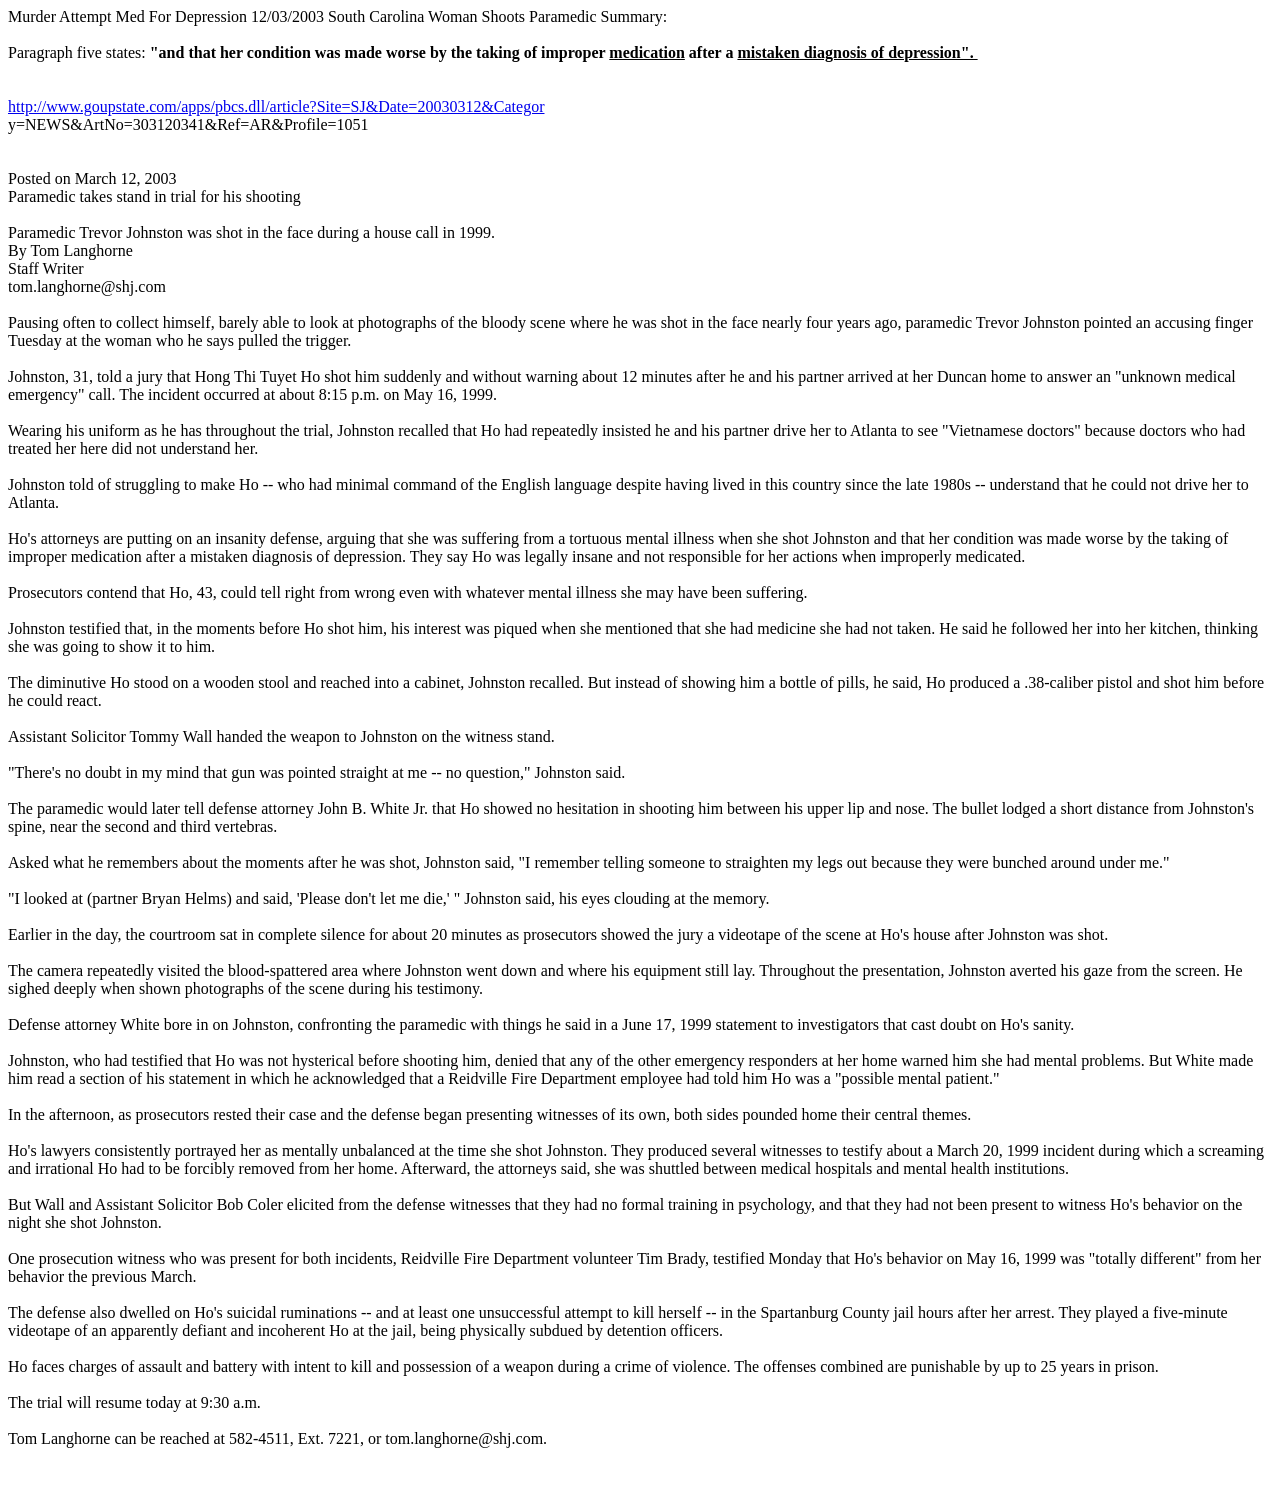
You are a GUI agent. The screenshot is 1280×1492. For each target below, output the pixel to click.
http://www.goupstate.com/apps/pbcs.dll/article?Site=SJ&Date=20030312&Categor (276, 106)
